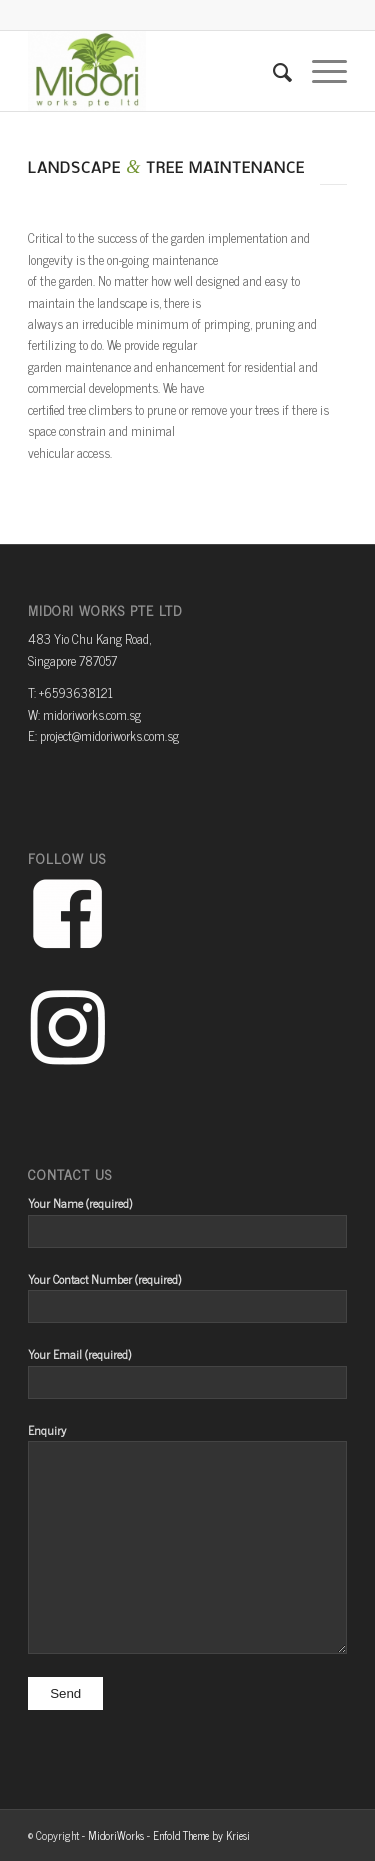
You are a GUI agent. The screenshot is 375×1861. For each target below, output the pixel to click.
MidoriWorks (116, 1835)
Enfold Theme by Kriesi (201, 1835)
